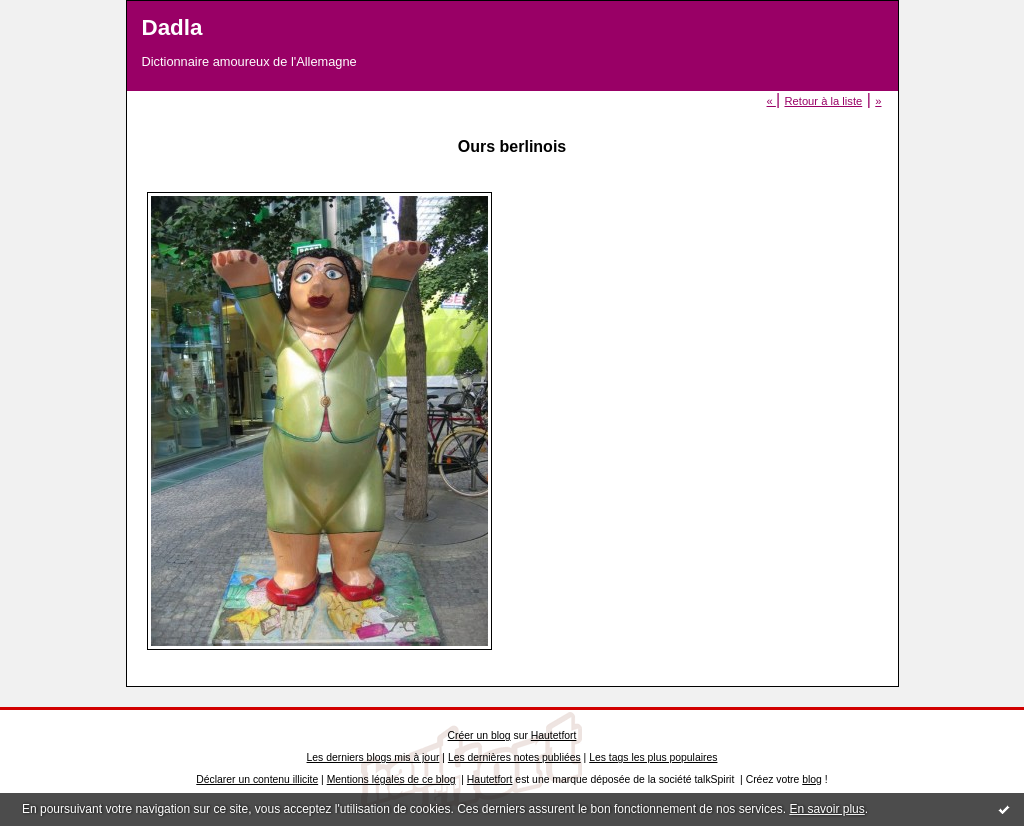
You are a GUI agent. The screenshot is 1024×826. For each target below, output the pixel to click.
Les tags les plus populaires (653, 757)
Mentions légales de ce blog (391, 779)
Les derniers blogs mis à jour (373, 757)
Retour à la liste (823, 101)
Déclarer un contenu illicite (257, 779)
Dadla (172, 27)
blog (812, 779)
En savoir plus (826, 809)
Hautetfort (554, 735)
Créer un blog (479, 735)
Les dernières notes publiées (514, 757)
